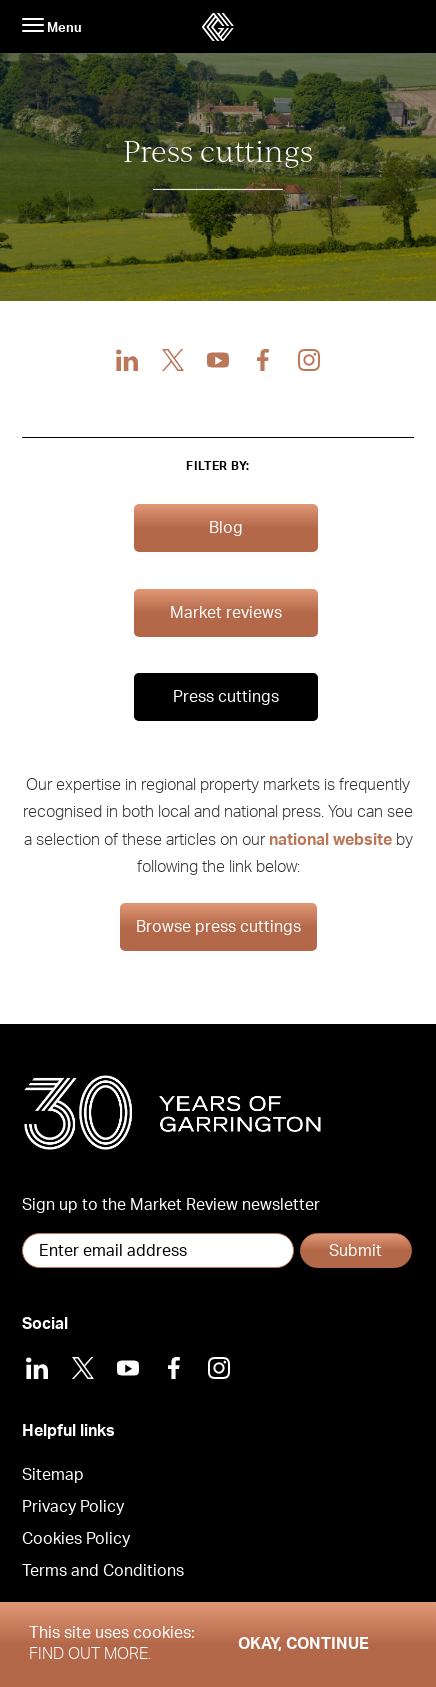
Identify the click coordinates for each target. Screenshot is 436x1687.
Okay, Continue (303, 1644)
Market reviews (226, 613)
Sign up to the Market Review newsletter (171, 1205)
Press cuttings (226, 697)
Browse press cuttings (218, 927)
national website (330, 840)
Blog (226, 528)
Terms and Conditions (103, 1571)
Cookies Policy (76, 1539)
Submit (355, 1251)
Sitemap (53, 1475)
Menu (52, 26)
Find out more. (90, 1654)
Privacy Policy (73, 1507)
